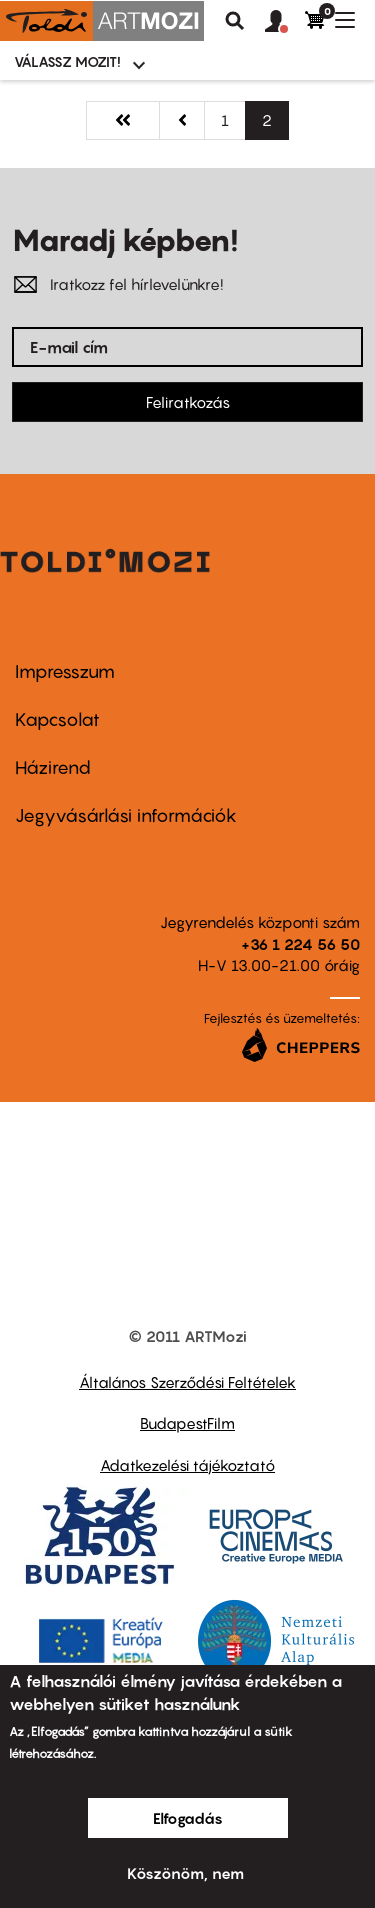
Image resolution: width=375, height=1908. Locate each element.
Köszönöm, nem (185, 1873)
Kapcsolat (57, 719)
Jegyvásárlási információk (126, 815)
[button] (285, 22)
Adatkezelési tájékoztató (187, 1465)
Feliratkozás (188, 402)
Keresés (235, 21)
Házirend (53, 767)
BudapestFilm (187, 1423)
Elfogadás (188, 1818)
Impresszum (65, 671)
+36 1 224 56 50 (300, 944)
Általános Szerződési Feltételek (187, 1382)
